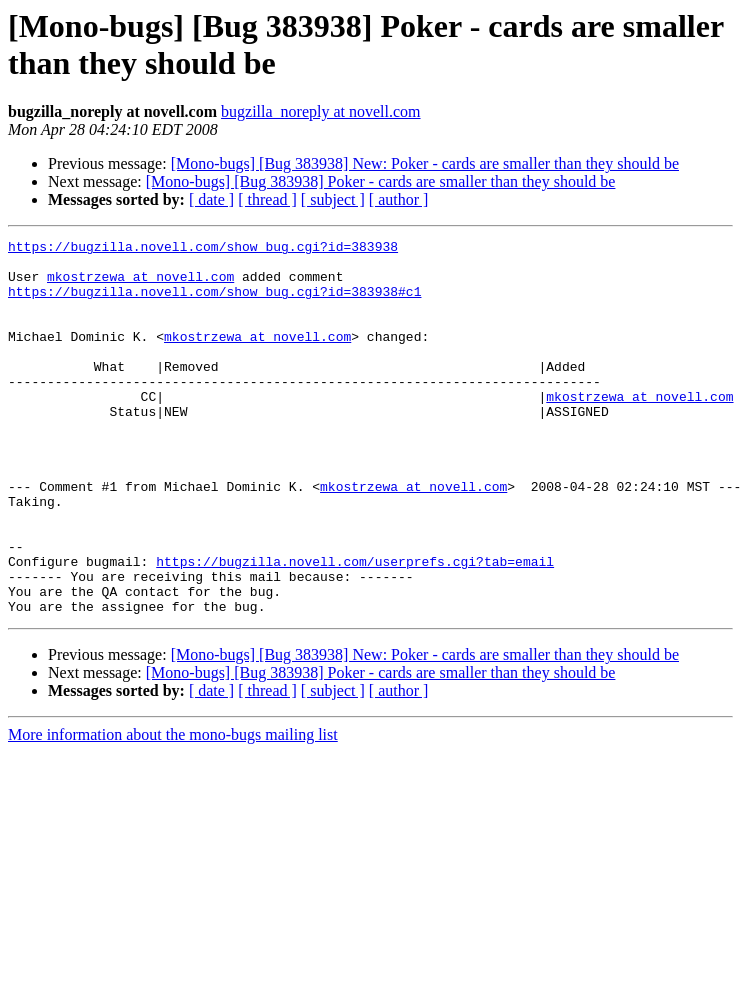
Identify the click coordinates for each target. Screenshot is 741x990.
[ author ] (399, 199)
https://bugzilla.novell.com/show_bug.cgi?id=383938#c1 (214, 303)
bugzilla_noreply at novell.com (321, 111)
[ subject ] (333, 199)
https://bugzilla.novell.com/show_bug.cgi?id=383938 (203, 249)
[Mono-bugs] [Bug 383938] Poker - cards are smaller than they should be (381, 181)
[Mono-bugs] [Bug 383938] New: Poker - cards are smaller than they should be (425, 163)
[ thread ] (267, 199)
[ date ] (211, 199)
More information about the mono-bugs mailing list (173, 809)
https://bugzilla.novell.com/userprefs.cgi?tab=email (355, 627)
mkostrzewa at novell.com (140, 285)
